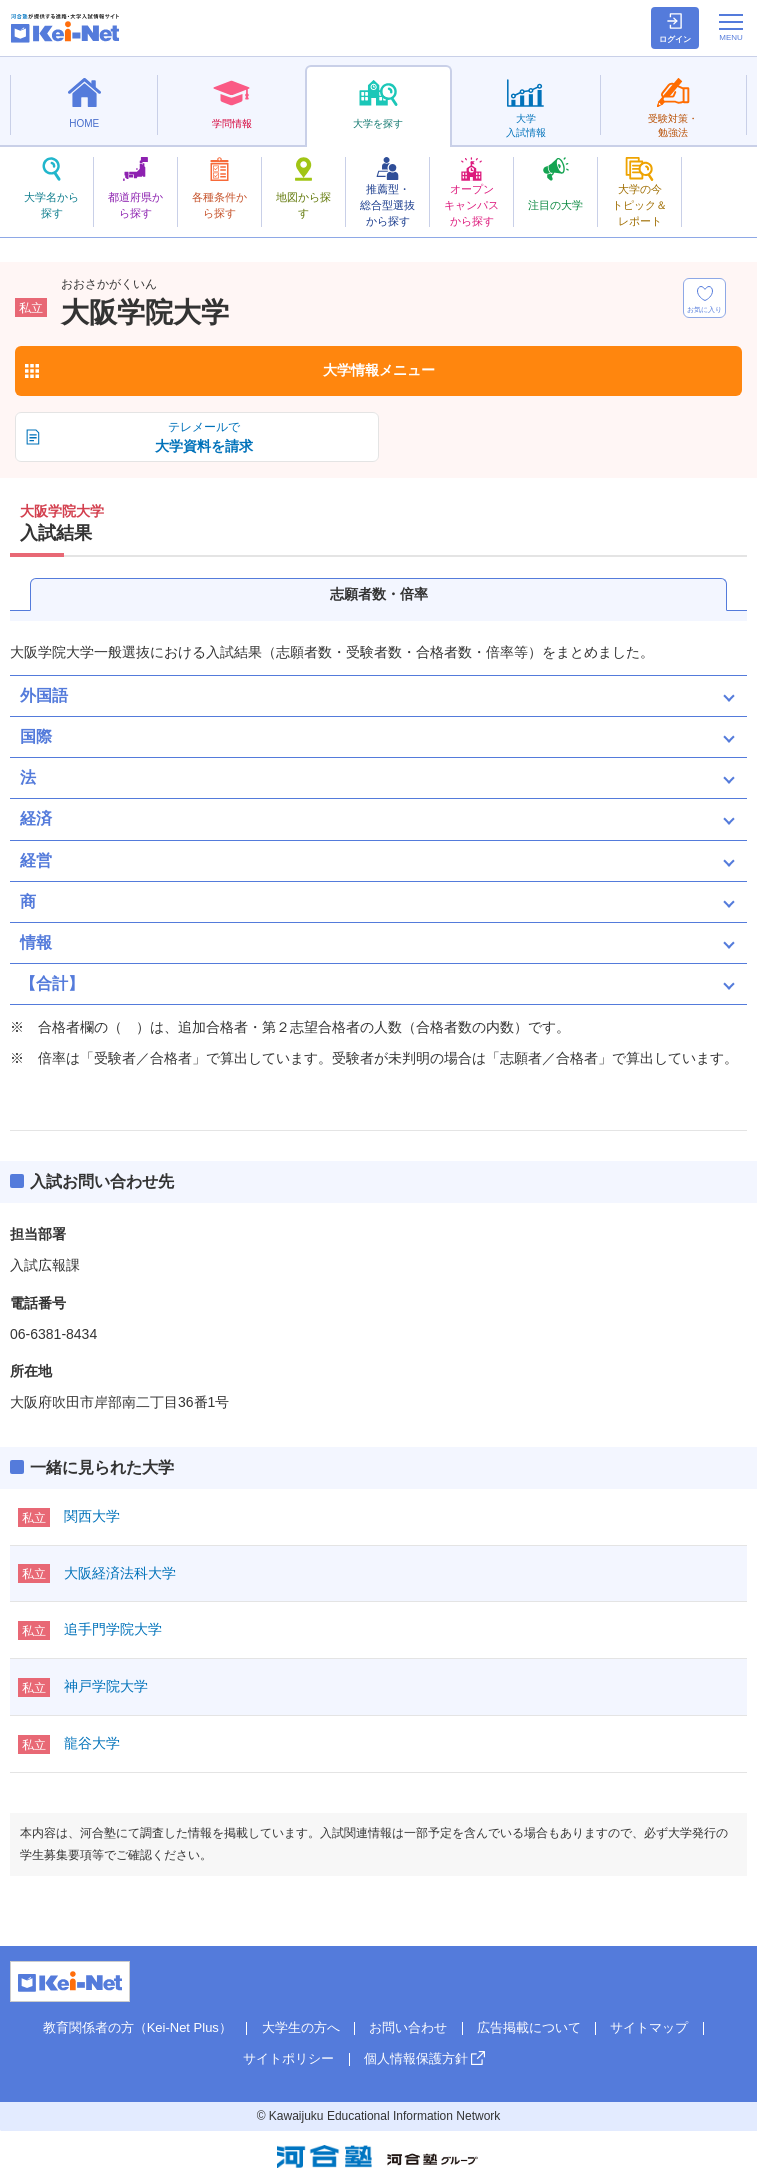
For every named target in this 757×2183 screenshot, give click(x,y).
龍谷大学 (92, 1743)
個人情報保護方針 (416, 2058)
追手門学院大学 (113, 1629)
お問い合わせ (408, 2027)
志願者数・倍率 (379, 594)
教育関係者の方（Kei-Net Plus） (137, 2027)
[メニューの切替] (731, 27)
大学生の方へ (301, 2027)
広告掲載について (529, 2027)
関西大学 (92, 1516)
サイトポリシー (288, 2058)
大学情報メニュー (379, 370)
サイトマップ (649, 2027)
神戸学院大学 (106, 1686)
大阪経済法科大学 (120, 1573)
